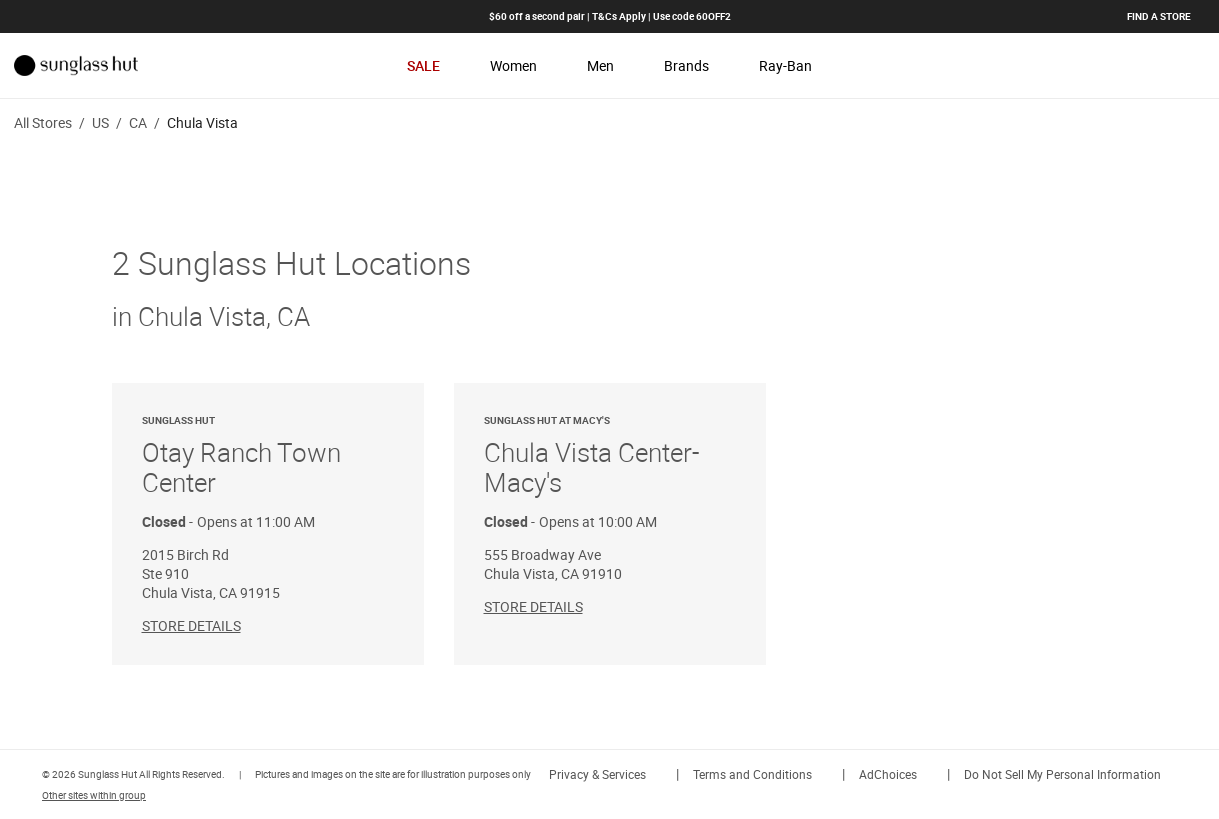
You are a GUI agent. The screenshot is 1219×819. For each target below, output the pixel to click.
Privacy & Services (597, 774)
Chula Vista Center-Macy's (610, 456)
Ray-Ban (785, 65)
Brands (686, 65)
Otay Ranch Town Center (268, 456)
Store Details (191, 625)
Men (600, 65)
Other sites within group (94, 795)
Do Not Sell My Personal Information (1062, 774)
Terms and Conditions (752, 774)
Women (513, 65)
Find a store (1159, 16)
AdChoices (888, 774)
